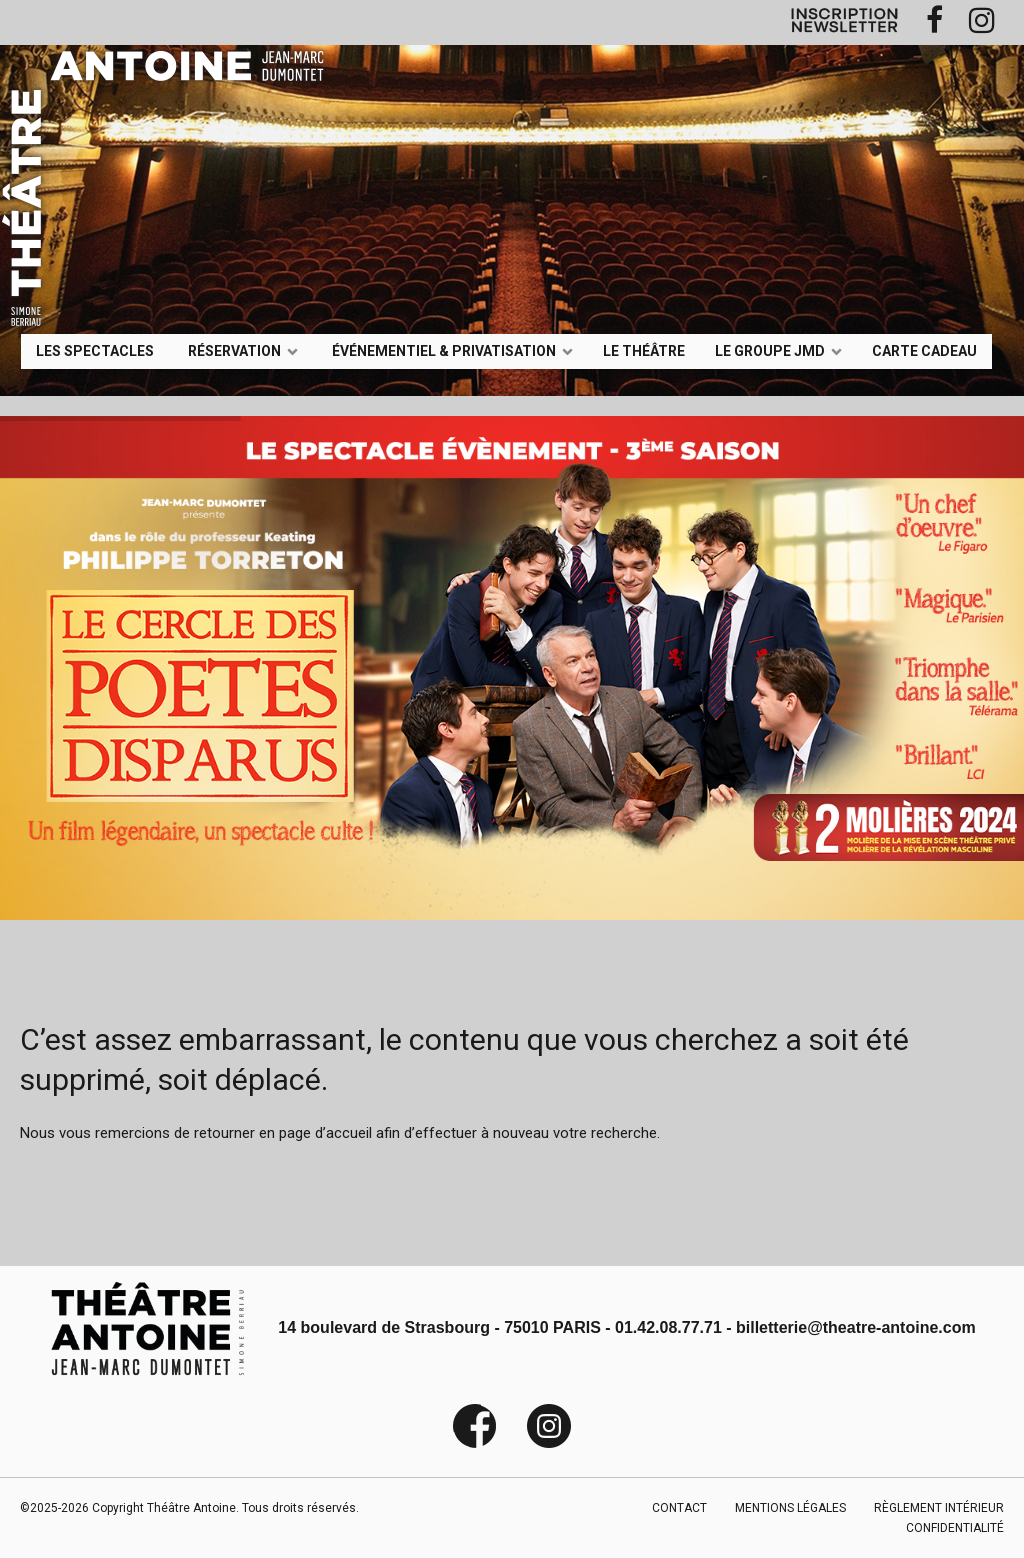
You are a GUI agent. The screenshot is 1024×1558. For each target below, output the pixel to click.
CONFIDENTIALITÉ (955, 1528)
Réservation (234, 350)
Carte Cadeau (924, 350)
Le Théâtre (644, 350)
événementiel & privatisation (444, 350)
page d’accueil (325, 1133)
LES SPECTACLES (95, 350)
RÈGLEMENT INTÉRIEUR (939, 1508)
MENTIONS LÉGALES (790, 1508)
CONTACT (679, 1508)
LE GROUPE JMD (770, 350)
